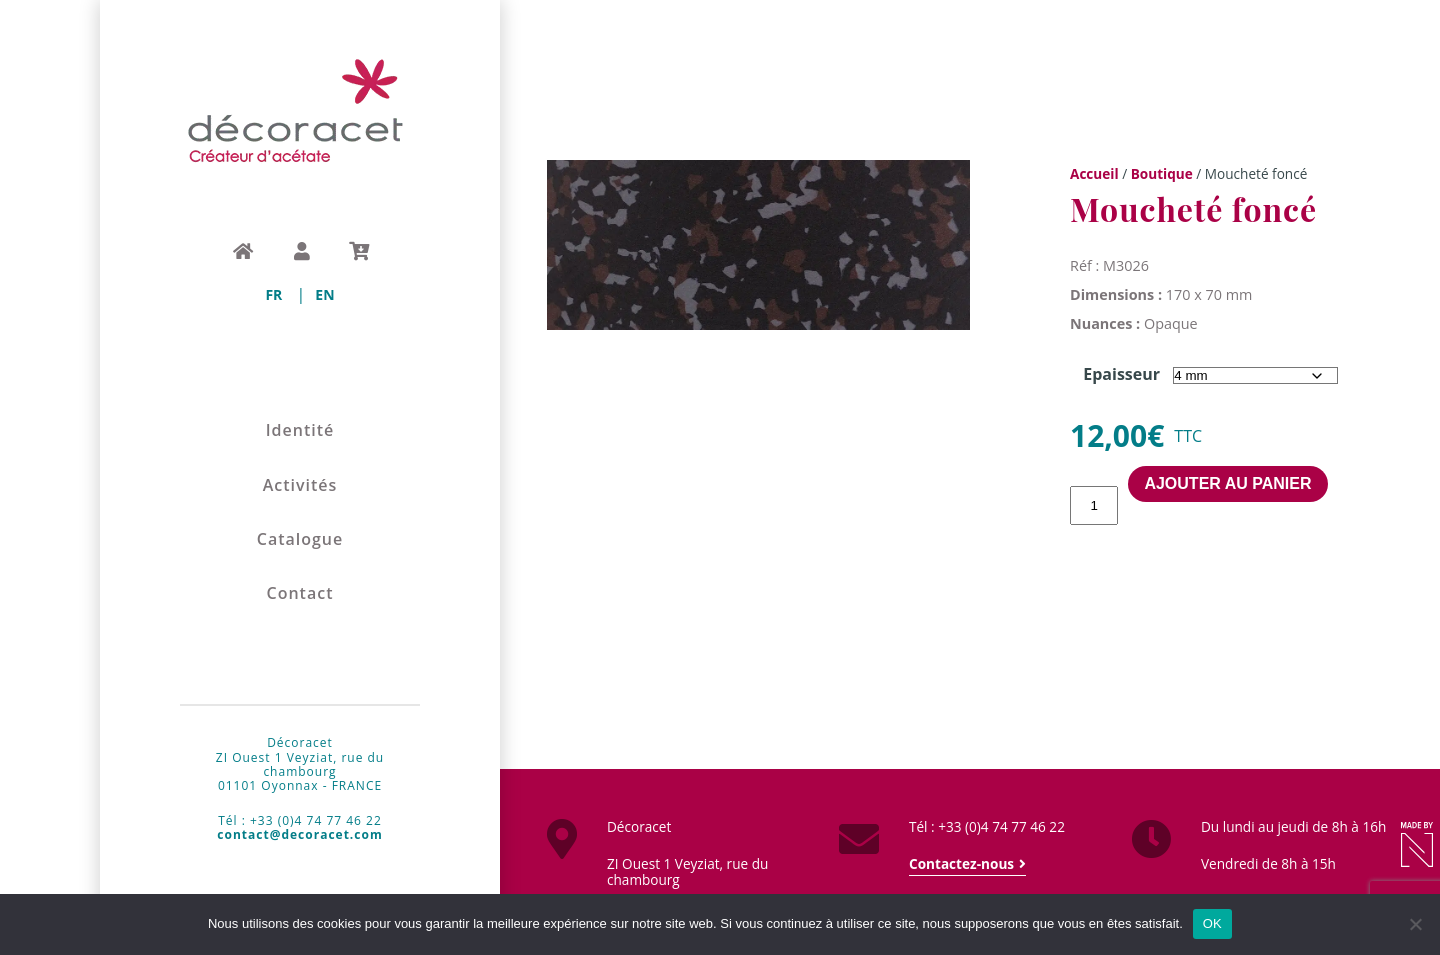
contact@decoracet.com (299, 834)
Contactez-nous (961, 863)
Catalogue (300, 539)
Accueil (1094, 173)
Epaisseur (1121, 374)
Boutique (1162, 173)
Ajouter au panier (1227, 483)
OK (1212, 923)
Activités (300, 485)
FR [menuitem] (273, 294)
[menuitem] (273, 294)
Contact (300, 593)
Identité (300, 430)
